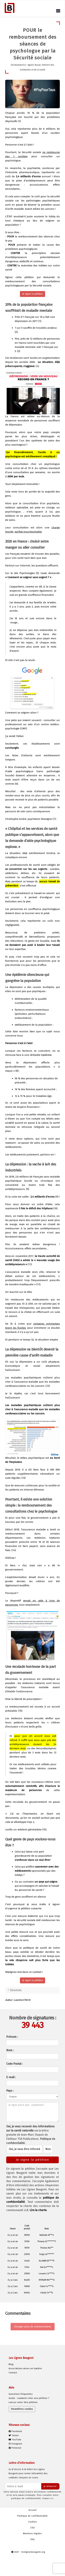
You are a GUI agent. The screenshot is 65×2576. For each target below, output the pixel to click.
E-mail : (11, 2077)
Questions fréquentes (21, 2394)
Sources (15, 1990)
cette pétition (25, 277)
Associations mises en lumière (25, 2368)
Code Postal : (14, 2063)
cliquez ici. (48, 2498)
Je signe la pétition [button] (32, 293)
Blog (11, 2364)
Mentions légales (32, 2533)
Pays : (10, 2090)
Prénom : (12, 2036)
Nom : (10, 2050)
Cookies (32, 2522)
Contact (13, 2372)
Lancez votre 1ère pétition (23, 2402)
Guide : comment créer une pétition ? (29, 2398)
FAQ (33, 2539)
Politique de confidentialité (32, 2516)
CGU (32, 2527)
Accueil (33, 2510)
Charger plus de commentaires (32, 2326)
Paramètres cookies (22, 2409)
